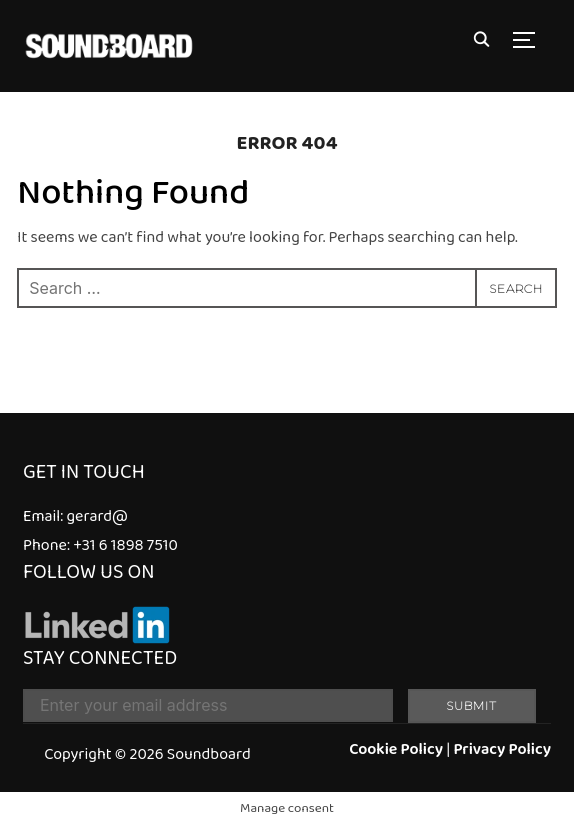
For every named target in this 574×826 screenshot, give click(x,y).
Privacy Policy (502, 749)
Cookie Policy (396, 749)
